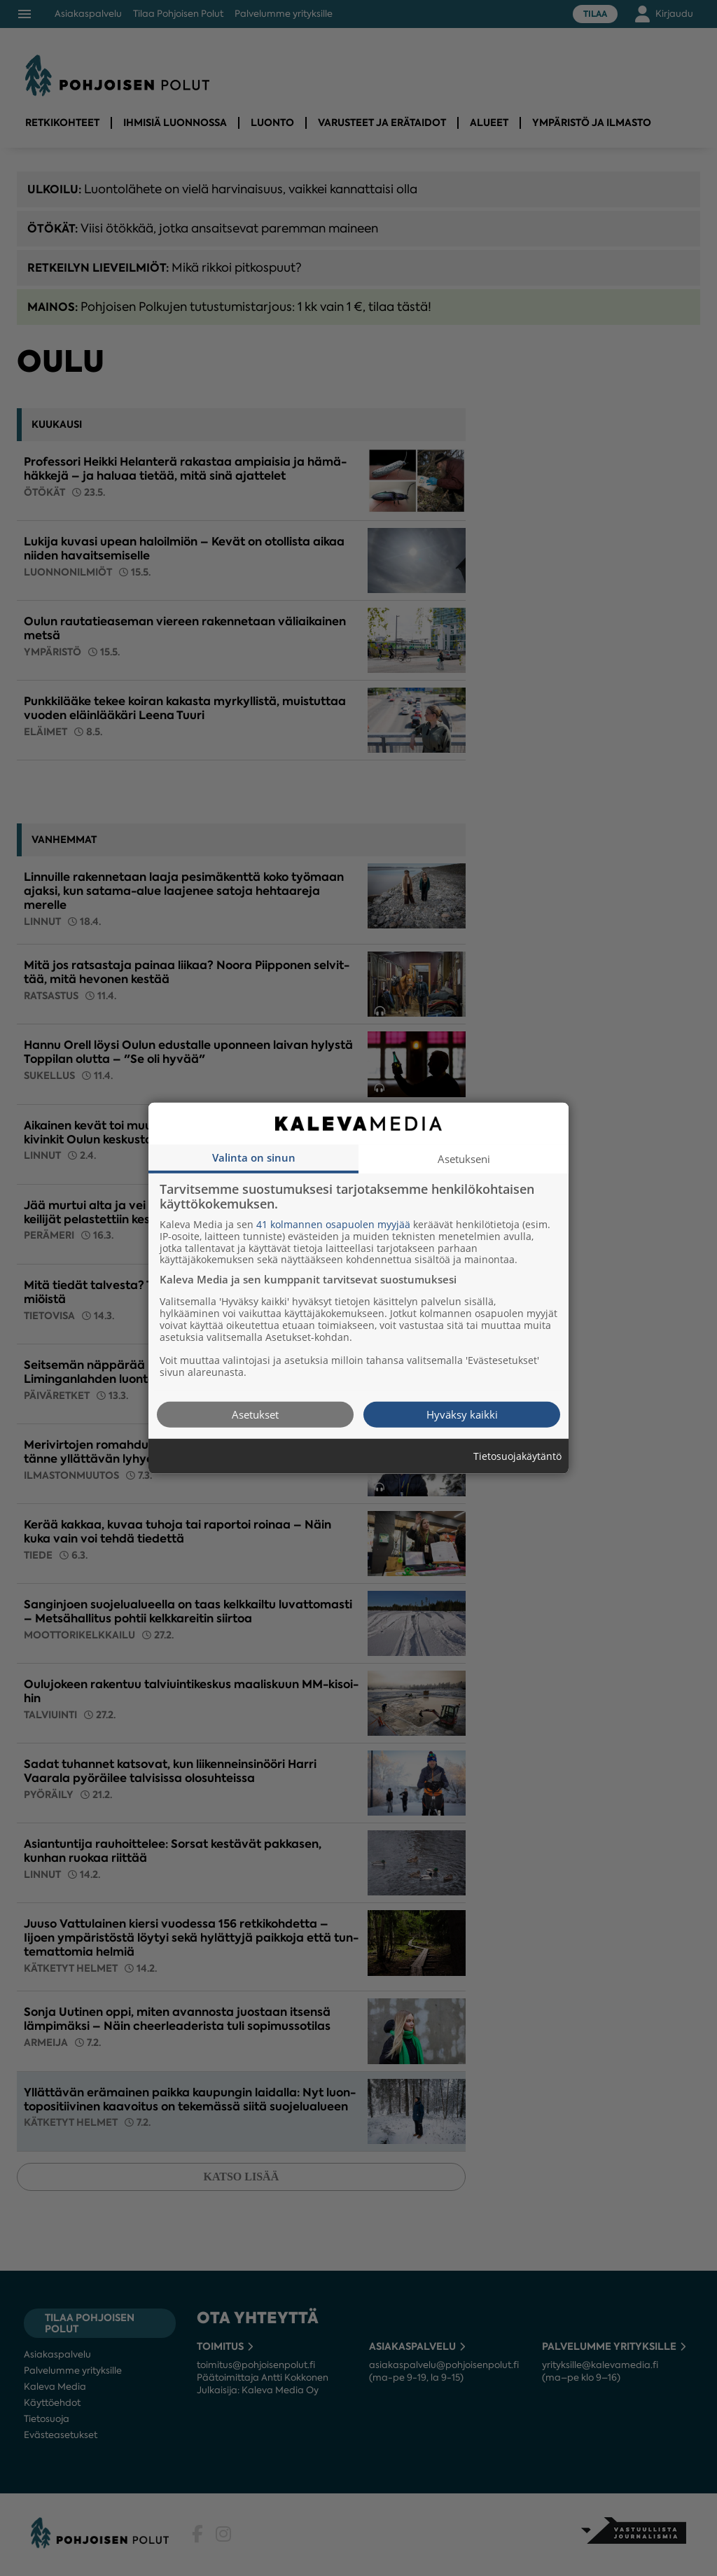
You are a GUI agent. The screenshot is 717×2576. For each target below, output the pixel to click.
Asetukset (255, 1414)
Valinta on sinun (253, 1157)
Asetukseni (464, 1158)
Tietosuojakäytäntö (517, 1456)
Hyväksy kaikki (462, 1414)
